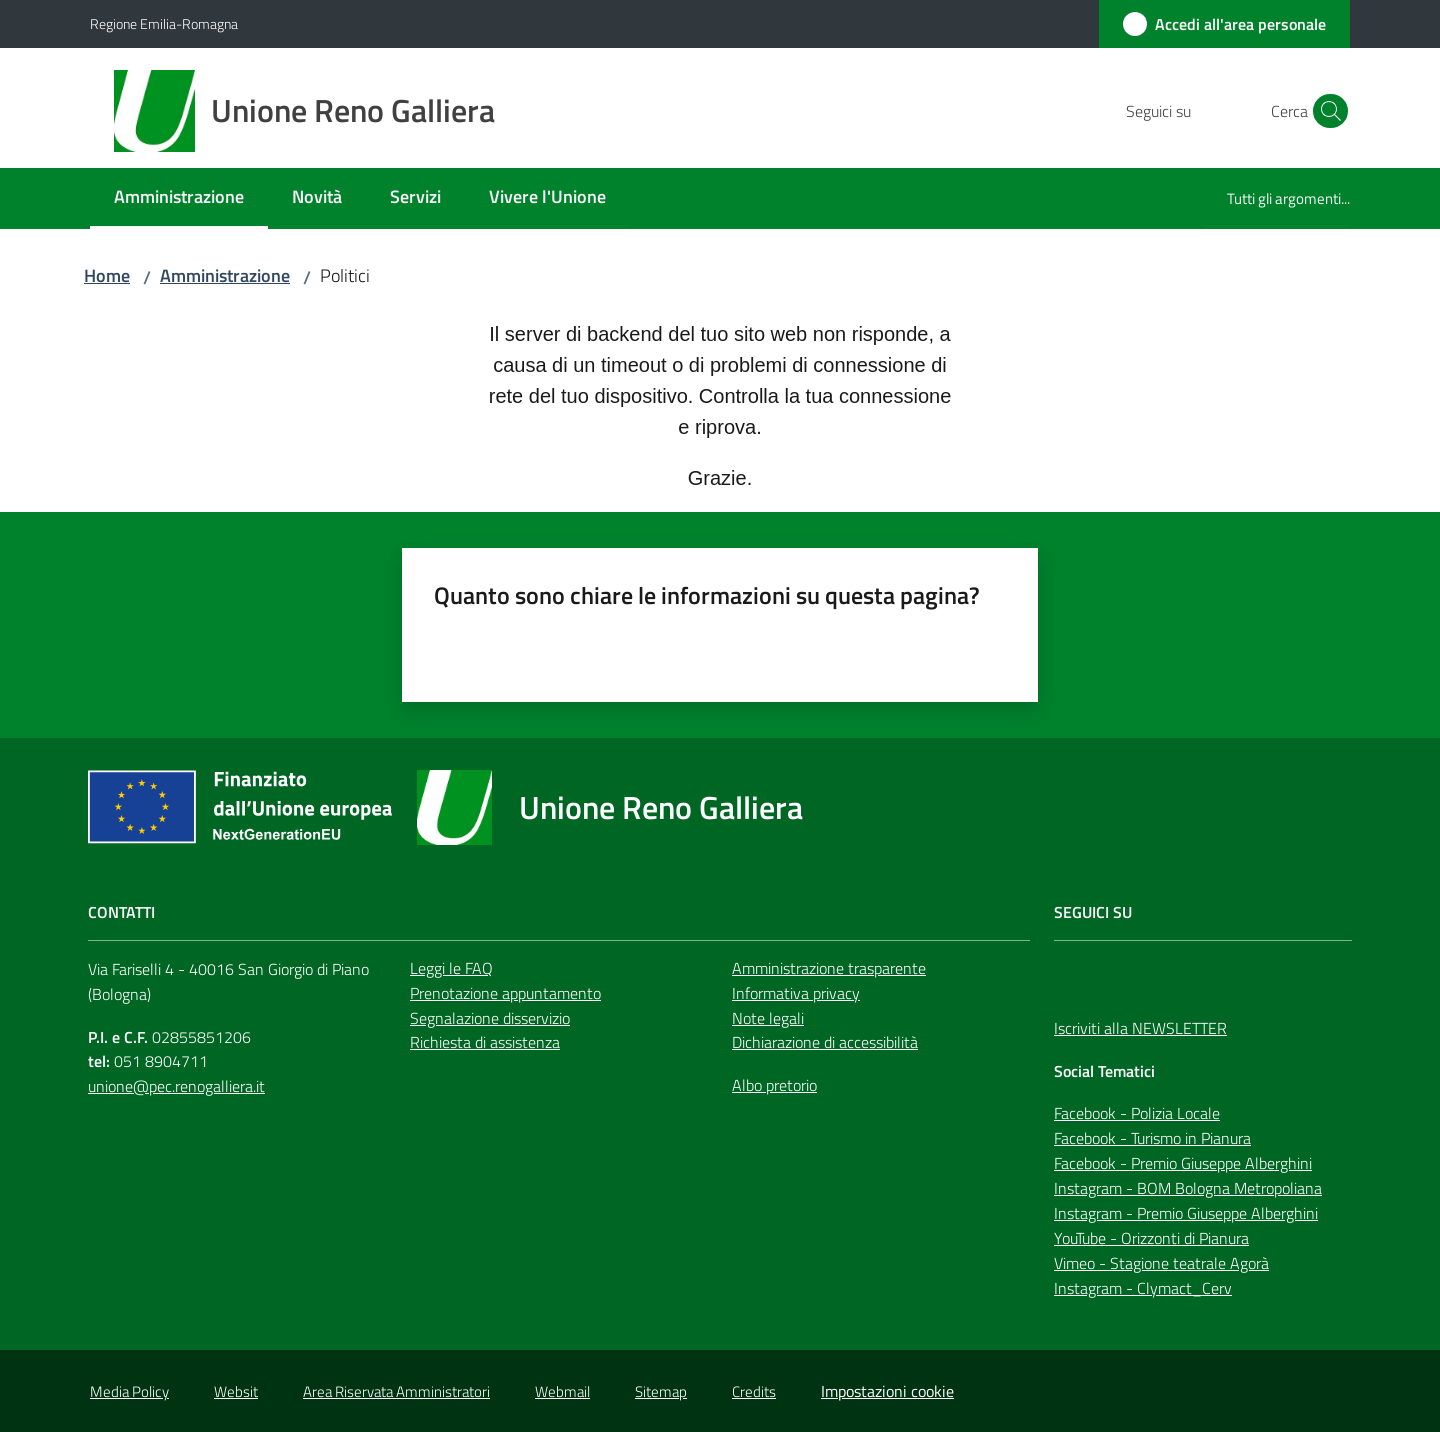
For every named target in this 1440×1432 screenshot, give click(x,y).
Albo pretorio (774, 1085)
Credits (754, 1391)
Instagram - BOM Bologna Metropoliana (1188, 1188)
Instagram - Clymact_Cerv (1143, 1288)
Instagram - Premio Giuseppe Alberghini (1186, 1213)
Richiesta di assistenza (485, 1042)
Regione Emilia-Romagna (164, 23)
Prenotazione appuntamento (505, 993)
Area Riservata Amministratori (396, 1391)
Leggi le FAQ (451, 968)
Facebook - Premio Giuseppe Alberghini (1183, 1163)
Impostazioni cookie (887, 1391)
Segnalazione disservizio (490, 1018)
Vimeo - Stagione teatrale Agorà (1161, 1263)
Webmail (562, 1391)
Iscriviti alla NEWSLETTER (1140, 1028)
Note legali (768, 1018)
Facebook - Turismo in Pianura (1152, 1138)
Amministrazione (225, 275)
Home (107, 275)
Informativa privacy (796, 993)
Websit (236, 1391)
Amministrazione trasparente (829, 968)
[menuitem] (179, 198)
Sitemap (661, 1391)
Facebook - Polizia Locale (1137, 1113)
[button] (1326, 111)
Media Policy (129, 1391)
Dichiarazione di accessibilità (825, 1042)
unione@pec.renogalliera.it (176, 1086)
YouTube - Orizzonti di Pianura (1151, 1238)
